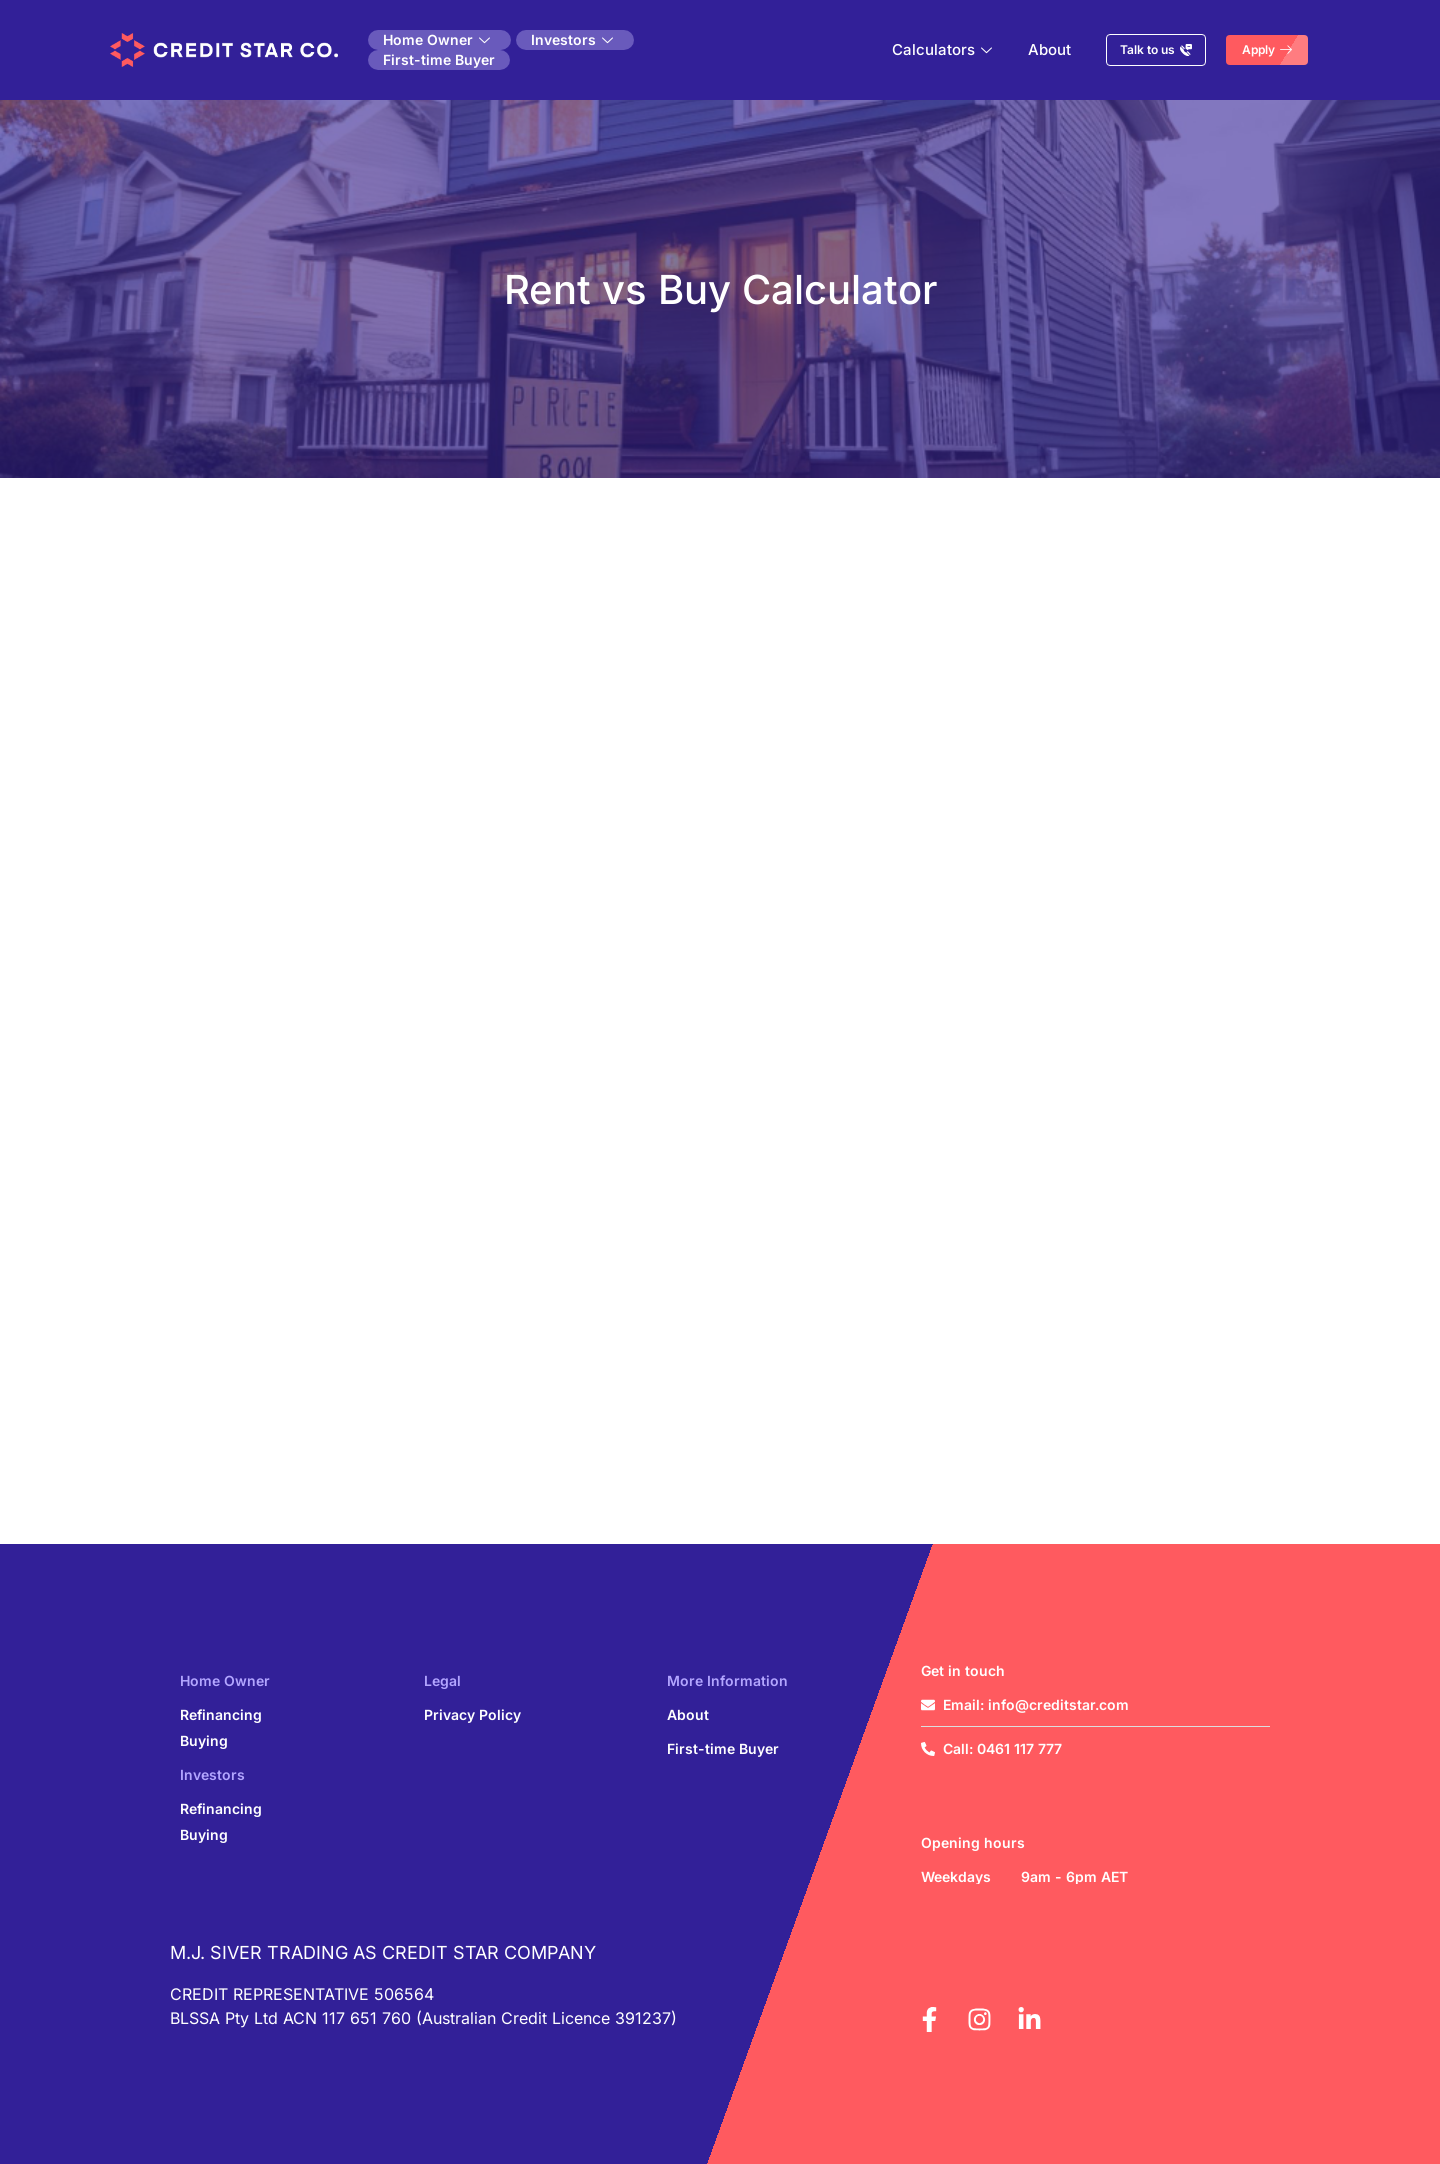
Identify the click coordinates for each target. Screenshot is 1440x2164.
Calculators (942, 49)
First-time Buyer (439, 59)
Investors (572, 39)
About (1049, 49)
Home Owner (436, 39)
